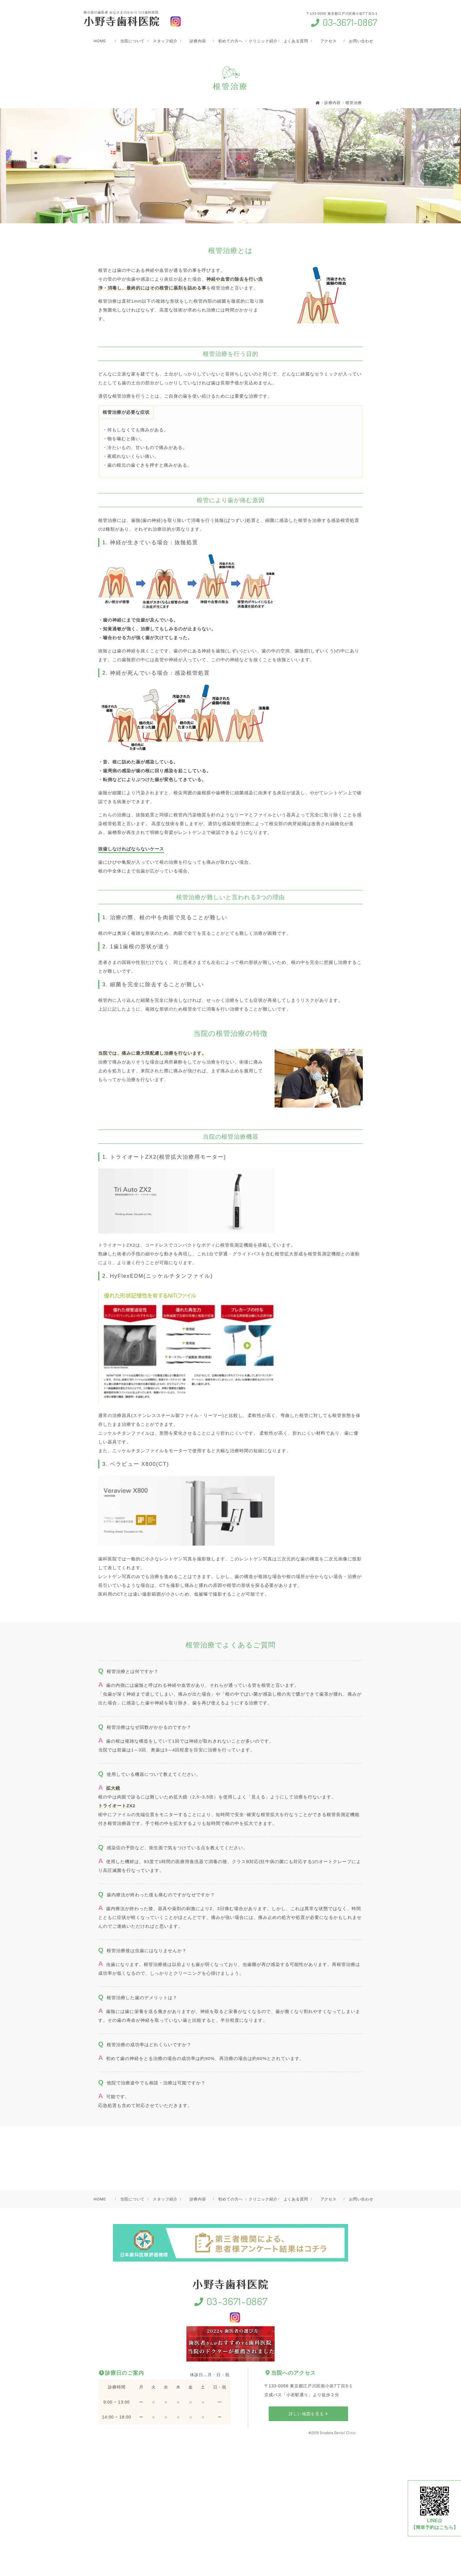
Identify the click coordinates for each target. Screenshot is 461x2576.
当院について (132, 41)
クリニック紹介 (263, 41)
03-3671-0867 (344, 22)
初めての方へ (230, 41)
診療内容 (198, 41)
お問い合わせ (361, 41)
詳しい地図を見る (308, 2413)
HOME (99, 41)
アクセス (328, 41)
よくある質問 (296, 41)
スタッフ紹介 (165, 41)
